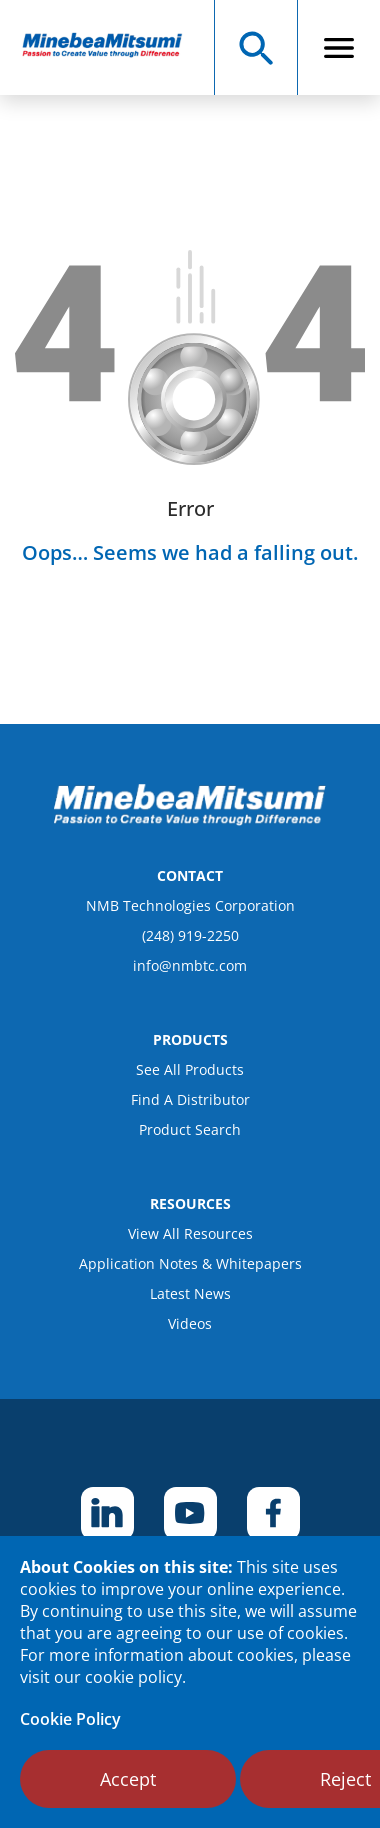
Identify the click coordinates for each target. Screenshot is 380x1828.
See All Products (190, 1069)
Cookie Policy (70, 1719)
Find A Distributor (190, 1099)
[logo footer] (190, 820)
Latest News (190, 1293)
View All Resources (190, 1233)
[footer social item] (107, 1513)
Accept (128, 1779)
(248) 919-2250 (190, 935)
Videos (190, 1323)
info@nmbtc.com (190, 965)
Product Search (190, 1129)
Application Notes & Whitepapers (190, 1263)
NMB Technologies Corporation (190, 905)
